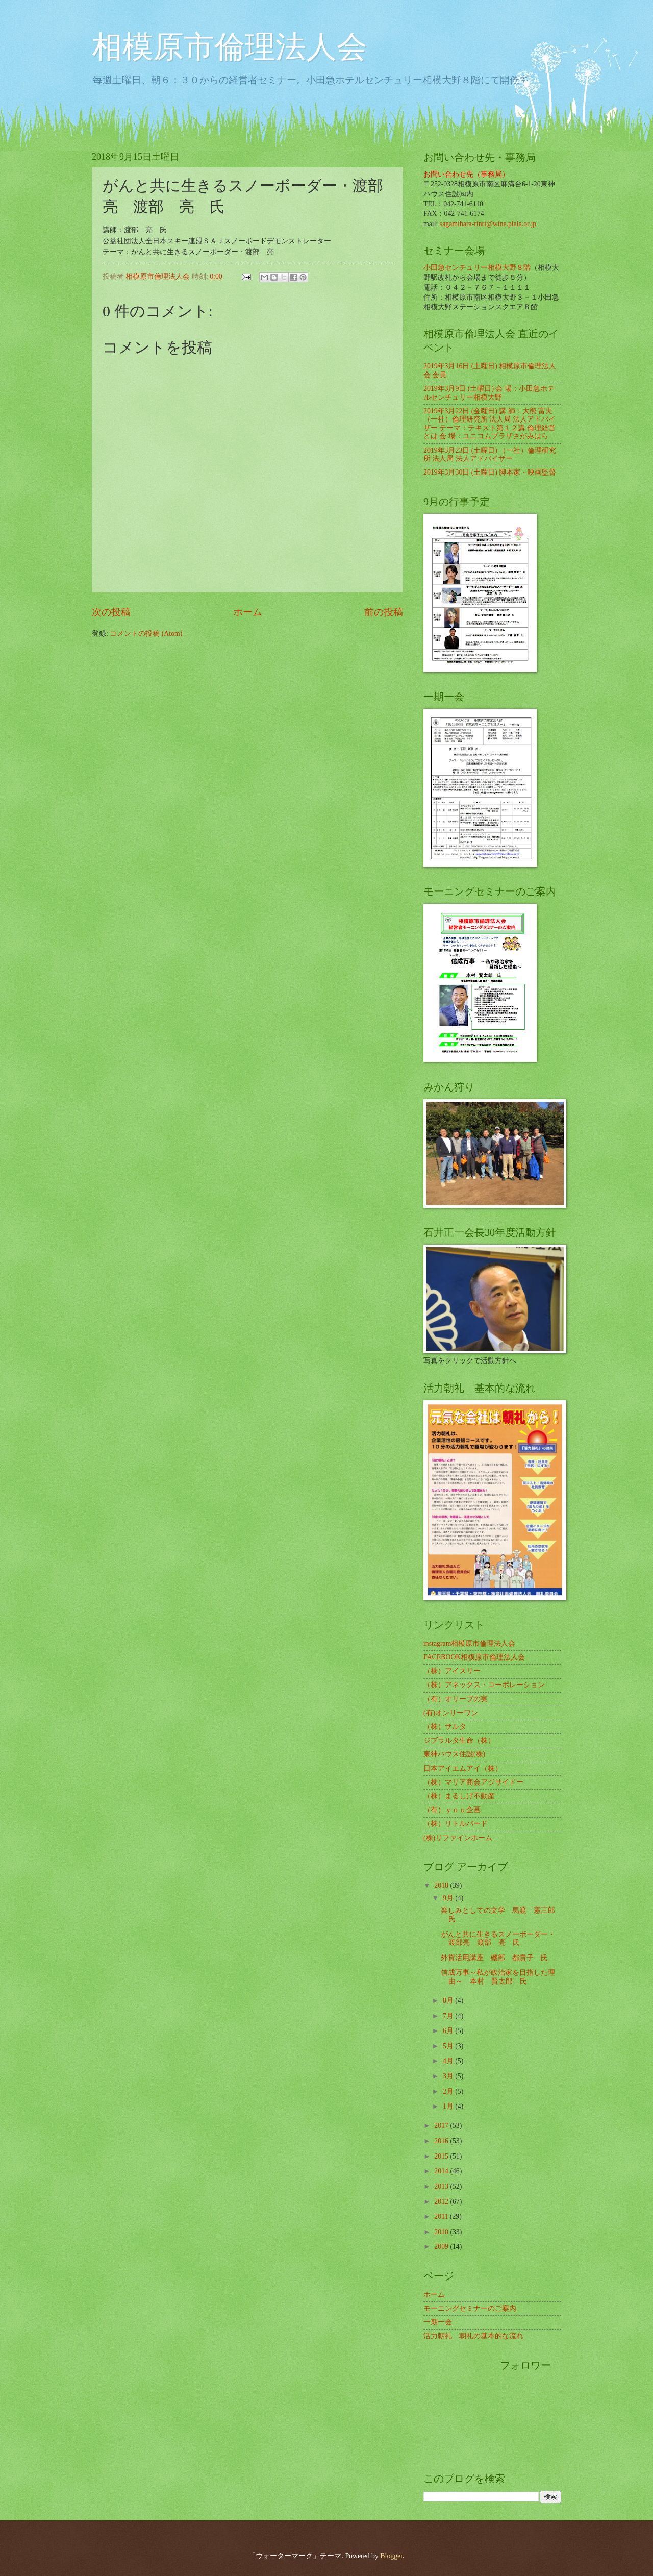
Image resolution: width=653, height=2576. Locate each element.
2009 (442, 2246)
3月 (449, 2076)
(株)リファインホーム (457, 1838)
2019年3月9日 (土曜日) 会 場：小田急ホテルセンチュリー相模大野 (489, 393)
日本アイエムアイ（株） (462, 1768)
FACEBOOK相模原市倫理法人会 (474, 1657)
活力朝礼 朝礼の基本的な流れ (473, 2336)
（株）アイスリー (452, 1671)
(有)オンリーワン (450, 1713)
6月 (449, 2031)
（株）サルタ (444, 1726)
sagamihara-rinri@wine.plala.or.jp (488, 224)
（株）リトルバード (455, 1823)
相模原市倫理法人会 (229, 47)
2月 (449, 2091)
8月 (449, 2000)
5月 (449, 2046)
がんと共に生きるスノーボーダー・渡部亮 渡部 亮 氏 (498, 1938)
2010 (442, 2232)
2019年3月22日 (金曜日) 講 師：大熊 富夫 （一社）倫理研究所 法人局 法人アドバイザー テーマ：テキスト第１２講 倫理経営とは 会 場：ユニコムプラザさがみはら (489, 423)
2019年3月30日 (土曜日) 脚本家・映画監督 (489, 472)
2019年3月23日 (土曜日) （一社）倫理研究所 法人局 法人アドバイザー (489, 455)
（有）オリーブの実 (455, 1699)
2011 (442, 2216)
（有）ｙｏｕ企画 (452, 1810)
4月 (449, 2061)
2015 (442, 2156)
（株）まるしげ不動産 (459, 1796)
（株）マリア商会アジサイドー (473, 1782)
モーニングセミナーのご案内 (469, 2308)
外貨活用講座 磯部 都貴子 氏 (494, 1958)
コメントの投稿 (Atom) (146, 633)
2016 (442, 2141)
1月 (449, 2106)
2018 (442, 1885)
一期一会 (437, 2322)
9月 (449, 1898)
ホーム (247, 612)
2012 (442, 2202)
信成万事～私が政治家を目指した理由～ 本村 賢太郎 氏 (498, 1977)
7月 (449, 2016)
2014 (442, 2171)
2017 (442, 2125)
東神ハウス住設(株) (454, 1754)
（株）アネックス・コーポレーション (484, 1685)
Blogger (391, 2556)
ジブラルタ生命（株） (459, 1740)
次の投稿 (111, 612)
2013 (442, 2186)
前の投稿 (383, 612)
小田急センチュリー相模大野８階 (477, 267)
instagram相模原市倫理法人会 (469, 1643)
